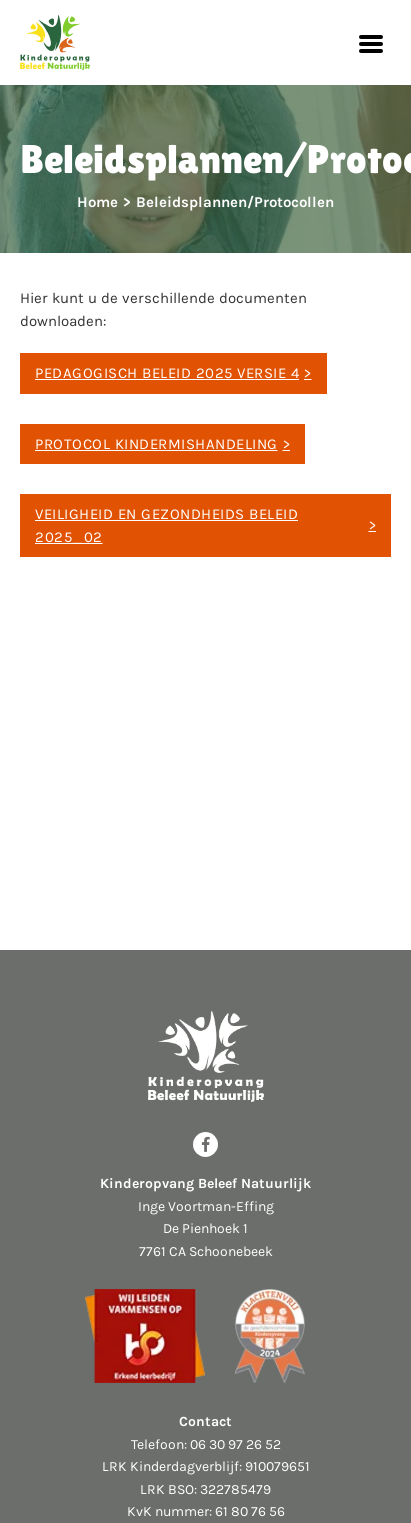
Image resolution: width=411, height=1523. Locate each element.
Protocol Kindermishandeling (156, 444)
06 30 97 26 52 (235, 1444)
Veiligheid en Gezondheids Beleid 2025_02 (166, 525)
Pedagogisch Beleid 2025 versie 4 (167, 373)
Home (97, 202)
